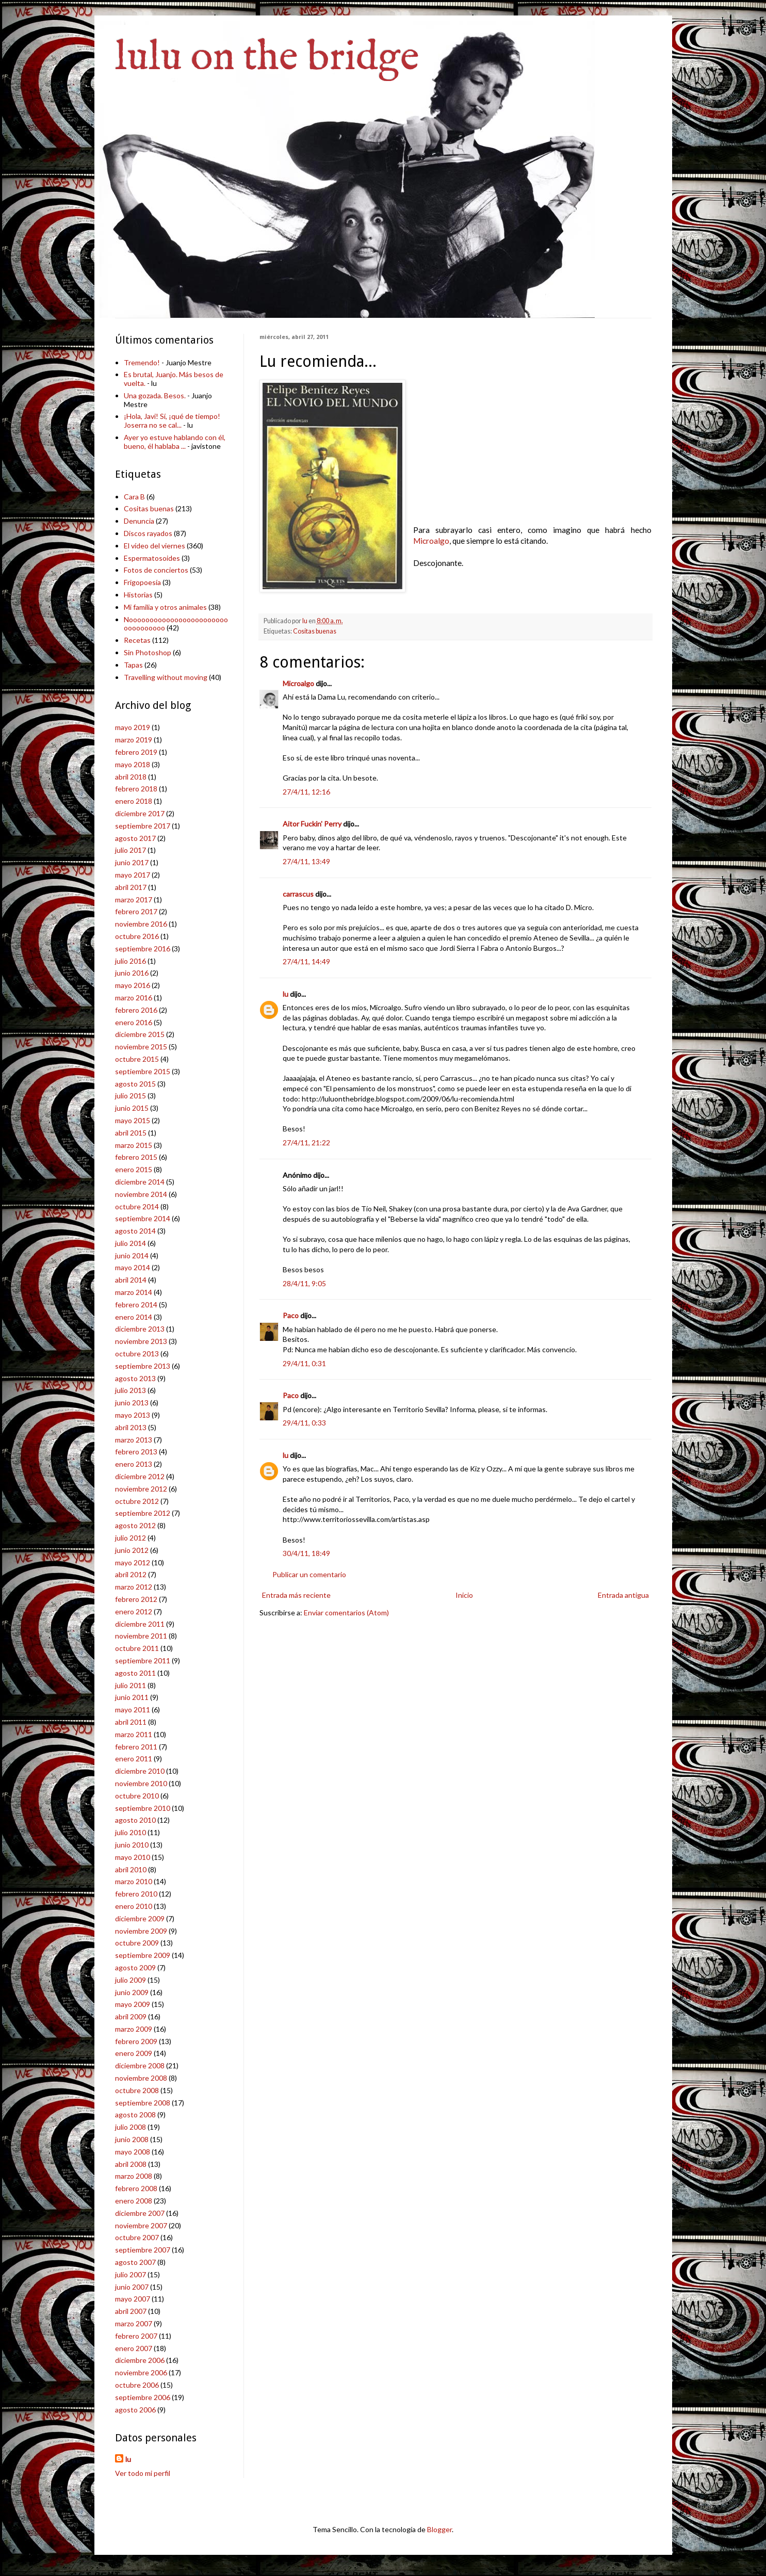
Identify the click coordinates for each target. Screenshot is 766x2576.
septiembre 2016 (142, 948)
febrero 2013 (136, 1451)
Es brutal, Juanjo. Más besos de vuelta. (173, 378)
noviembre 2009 (141, 1930)
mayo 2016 (132, 985)
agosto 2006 (135, 2409)
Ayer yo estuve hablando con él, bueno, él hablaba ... (174, 441)
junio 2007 (132, 2286)
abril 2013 (130, 1427)
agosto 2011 (135, 1672)
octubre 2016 (137, 936)
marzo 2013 (133, 1439)
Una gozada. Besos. (155, 395)
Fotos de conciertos (156, 569)
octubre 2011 (137, 1648)
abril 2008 (130, 2164)
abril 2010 (130, 1869)
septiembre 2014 (142, 1218)
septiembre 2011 (142, 1660)
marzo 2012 (133, 1586)
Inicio (464, 1595)
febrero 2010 (136, 1893)
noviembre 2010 (141, 1783)
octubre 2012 (137, 1501)
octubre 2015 (137, 1059)
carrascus (298, 893)
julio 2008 (130, 2127)
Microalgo (431, 540)
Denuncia (139, 520)
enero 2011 (133, 1758)
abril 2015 (130, 1132)
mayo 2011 (132, 1709)
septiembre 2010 (142, 1808)
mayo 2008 (132, 2151)
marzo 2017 (133, 899)
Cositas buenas (314, 631)
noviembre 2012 (141, 1488)
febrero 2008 (136, 2188)
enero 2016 (133, 1022)
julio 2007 (130, 2274)
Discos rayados (148, 533)
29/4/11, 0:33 (304, 1422)
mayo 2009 (132, 2004)
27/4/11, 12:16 (306, 791)
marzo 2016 (133, 997)
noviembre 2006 (141, 2372)
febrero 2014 (136, 1304)
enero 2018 (133, 801)
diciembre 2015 (140, 1034)
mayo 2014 (132, 1267)
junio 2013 (132, 1402)
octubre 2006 (137, 2384)
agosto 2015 (135, 1083)
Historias (138, 594)
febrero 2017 (136, 911)
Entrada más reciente (296, 1595)
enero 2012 (133, 1611)
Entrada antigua (623, 1595)
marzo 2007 (133, 2323)
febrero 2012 (136, 1599)
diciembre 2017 (140, 813)
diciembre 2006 (140, 2360)
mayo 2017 (132, 874)
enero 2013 (133, 1464)
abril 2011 (130, 1722)
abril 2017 (130, 887)
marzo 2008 (133, 2176)
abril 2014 (130, 1279)
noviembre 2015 (141, 1046)
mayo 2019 (132, 727)
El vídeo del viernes (154, 545)
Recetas (137, 640)
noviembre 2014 (141, 1194)
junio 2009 (132, 1992)
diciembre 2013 (140, 1328)
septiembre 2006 (142, 2397)
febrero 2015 (136, 1157)
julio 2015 (130, 1095)
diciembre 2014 (140, 1181)
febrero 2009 (136, 2041)
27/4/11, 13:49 (306, 861)
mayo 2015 (132, 1120)
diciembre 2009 (140, 1918)
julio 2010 (130, 1832)
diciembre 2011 (140, 1623)
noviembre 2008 (141, 2077)
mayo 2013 (132, 1415)
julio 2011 (130, 1685)
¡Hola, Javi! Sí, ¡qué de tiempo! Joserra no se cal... (172, 420)
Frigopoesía (142, 582)
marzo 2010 (133, 1881)
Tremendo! (142, 362)
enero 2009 (133, 2053)
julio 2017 (130, 850)
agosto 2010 (135, 1820)
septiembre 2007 (142, 2249)
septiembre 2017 (142, 825)
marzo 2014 (133, 1292)
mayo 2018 (132, 764)
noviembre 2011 (141, 1635)
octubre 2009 (137, 1942)
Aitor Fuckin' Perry (312, 823)
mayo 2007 (132, 2298)
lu (285, 994)
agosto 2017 (135, 838)
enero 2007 (133, 2348)
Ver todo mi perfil (142, 2473)
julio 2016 (130, 961)
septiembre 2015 (142, 1071)
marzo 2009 (133, 2028)
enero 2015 (133, 1169)
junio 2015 (132, 1108)
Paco (291, 1315)
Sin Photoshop (147, 652)
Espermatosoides (152, 558)
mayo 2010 (132, 1857)
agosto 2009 (135, 1967)
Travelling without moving (165, 677)
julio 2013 (130, 1390)
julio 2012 (130, 1537)
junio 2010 (132, 1844)
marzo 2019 (133, 739)
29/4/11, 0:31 (304, 1363)
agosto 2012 (135, 1525)
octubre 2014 (137, 1206)
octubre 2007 (137, 2237)
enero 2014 (133, 1317)
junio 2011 (132, 1697)
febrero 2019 (136, 752)
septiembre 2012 (142, 1513)
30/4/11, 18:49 (306, 1553)
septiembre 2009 (142, 1955)
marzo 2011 (133, 1734)
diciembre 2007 (140, 2213)
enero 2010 (133, 1906)
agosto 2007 (135, 2262)
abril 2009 (130, 2016)
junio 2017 (132, 862)
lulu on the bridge (267, 58)
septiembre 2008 (142, 2102)
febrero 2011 (136, 1746)
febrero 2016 (136, 1010)
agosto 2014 (135, 1230)
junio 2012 (132, 1550)
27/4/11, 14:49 (306, 961)
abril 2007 (130, 2311)
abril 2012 (130, 1574)
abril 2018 (130, 776)
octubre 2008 (137, 2090)
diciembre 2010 (140, 1771)
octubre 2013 (137, 1353)
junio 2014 (132, 1255)
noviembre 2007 (141, 2225)
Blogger (439, 2529)
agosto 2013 (135, 1378)
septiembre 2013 (142, 1366)
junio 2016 (132, 972)
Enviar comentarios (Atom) (346, 1612)
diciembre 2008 (140, 2065)
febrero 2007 (136, 2335)
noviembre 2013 (141, 1341)
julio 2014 (130, 1243)
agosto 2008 (135, 2114)
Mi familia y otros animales (165, 607)
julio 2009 (130, 1979)
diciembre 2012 (140, 1476)
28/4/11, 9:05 (304, 1283)
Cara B (134, 496)
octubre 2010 (137, 1795)
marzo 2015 (133, 1145)
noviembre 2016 (141, 923)
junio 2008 (132, 2139)
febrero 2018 (136, 788)
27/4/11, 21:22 (306, 1142)
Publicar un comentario (309, 1574)
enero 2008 (133, 2200)
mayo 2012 (132, 1562)
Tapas (133, 664)
